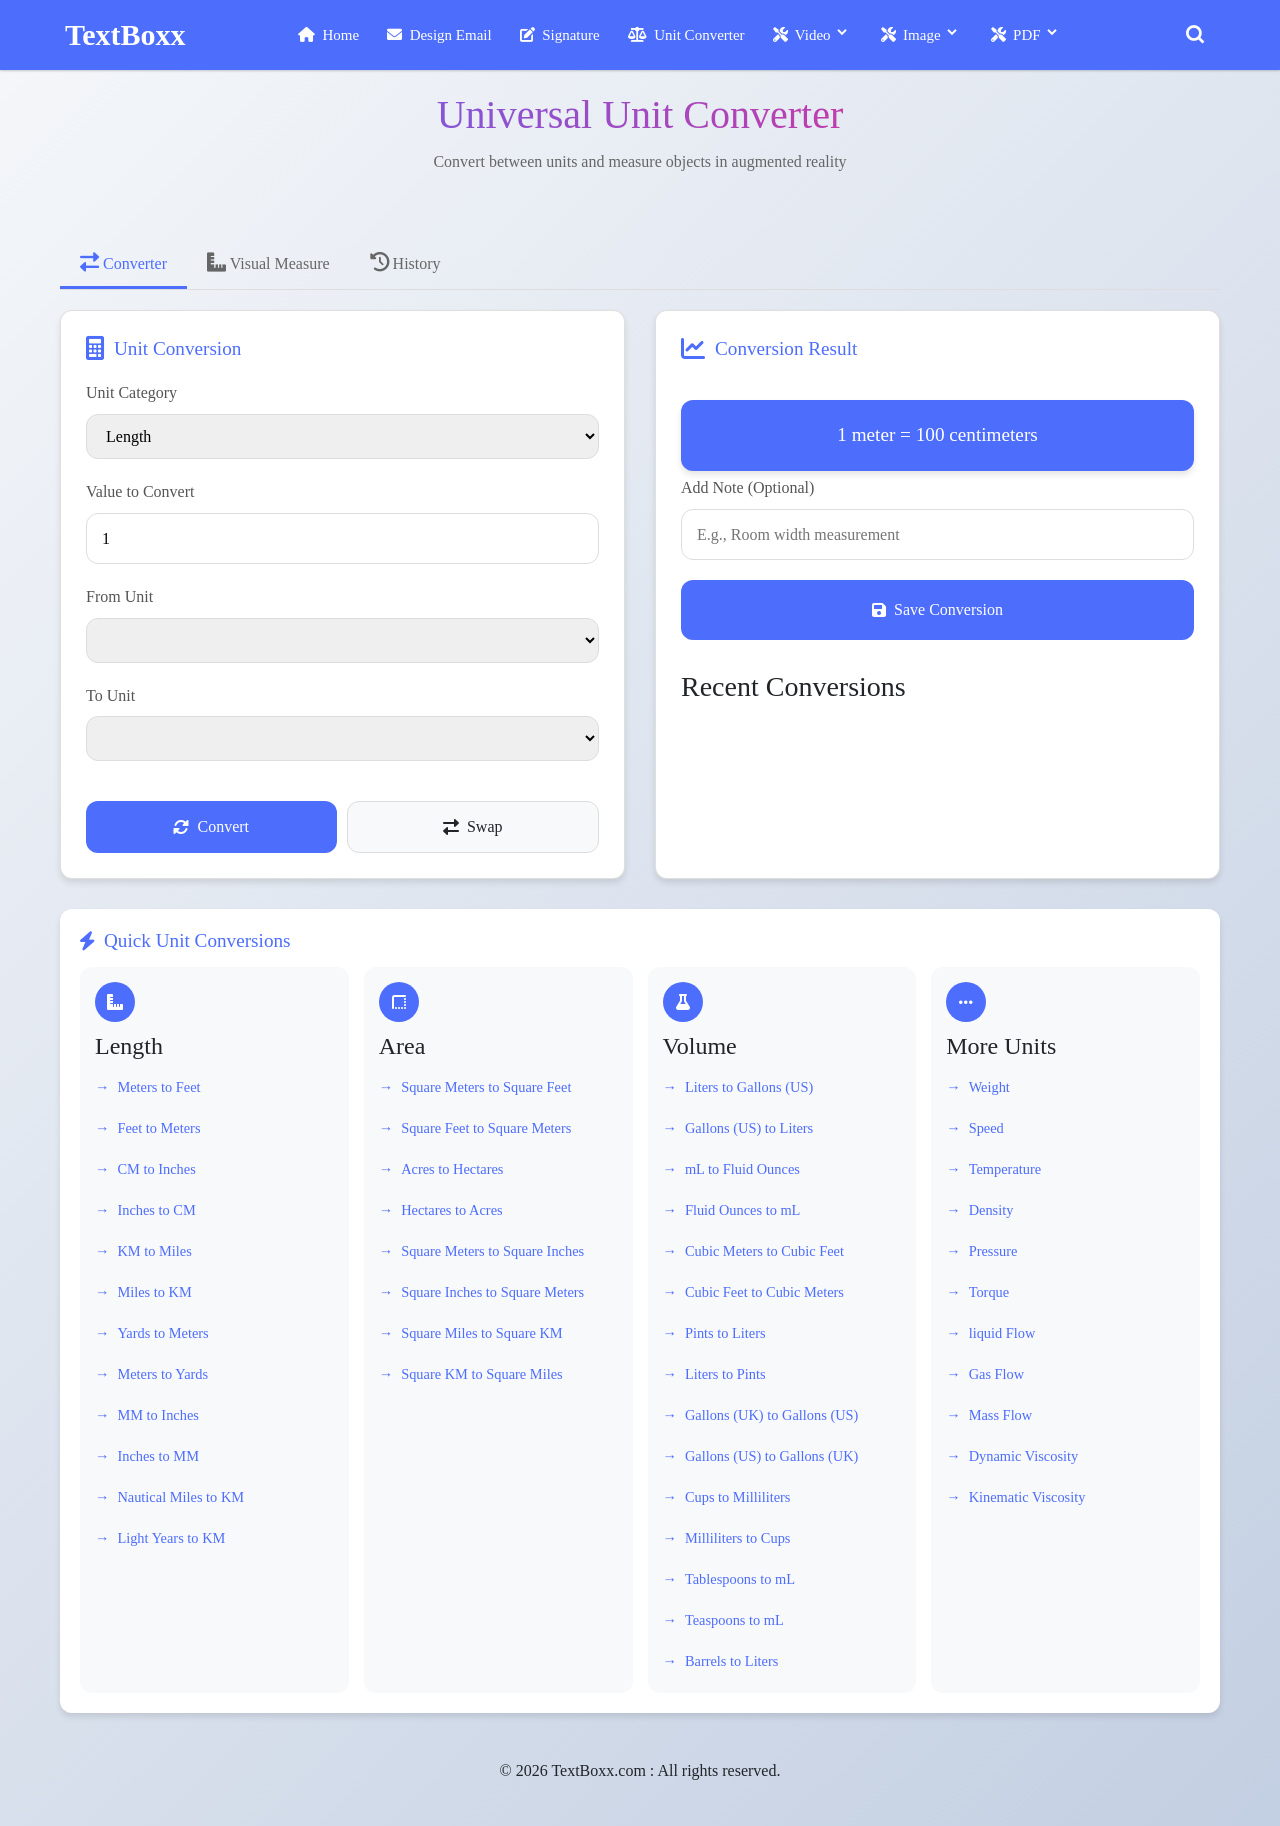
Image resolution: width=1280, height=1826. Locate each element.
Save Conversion (937, 609)
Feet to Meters (158, 1128)
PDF (1016, 35)
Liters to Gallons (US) (749, 1087)
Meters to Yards (162, 1374)
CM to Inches (156, 1169)
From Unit (119, 596)
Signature (560, 35)
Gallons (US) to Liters (749, 1128)
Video (802, 35)
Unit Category (131, 392)
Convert (211, 826)
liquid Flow (1002, 1333)
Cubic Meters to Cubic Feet (764, 1251)
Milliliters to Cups (738, 1538)
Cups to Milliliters (738, 1497)
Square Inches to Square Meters (492, 1292)
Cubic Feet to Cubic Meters (764, 1292)
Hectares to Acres (452, 1210)
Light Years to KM (171, 1538)
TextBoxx (125, 34)
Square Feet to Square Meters (486, 1128)
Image (911, 35)
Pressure (993, 1251)
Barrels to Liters (732, 1661)
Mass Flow (1001, 1415)
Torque (989, 1292)
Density (991, 1210)
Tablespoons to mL (740, 1579)
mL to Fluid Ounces (742, 1169)
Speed (986, 1128)
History (405, 262)
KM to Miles (154, 1251)
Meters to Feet (158, 1087)
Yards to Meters (162, 1333)
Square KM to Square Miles (481, 1374)
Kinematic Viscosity (1027, 1497)
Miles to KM (154, 1292)
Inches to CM (156, 1210)
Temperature (1005, 1169)
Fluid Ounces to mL (743, 1210)
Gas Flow (997, 1374)
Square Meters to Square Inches (492, 1251)
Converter (123, 262)
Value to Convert (140, 491)
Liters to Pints (725, 1374)
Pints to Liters (725, 1333)
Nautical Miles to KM (180, 1497)
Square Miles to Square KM (481, 1333)
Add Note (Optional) (747, 487)
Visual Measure (268, 262)
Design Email (439, 35)
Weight (989, 1087)
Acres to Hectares (452, 1169)
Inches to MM (158, 1456)
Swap (473, 826)
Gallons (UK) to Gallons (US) (771, 1415)
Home (328, 35)
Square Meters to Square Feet (486, 1087)
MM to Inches (158, 1415)
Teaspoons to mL (734, 1620)
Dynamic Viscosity (1024, 1456)
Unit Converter (686, 35)
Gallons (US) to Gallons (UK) (771, 1456)
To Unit (110, 695)
